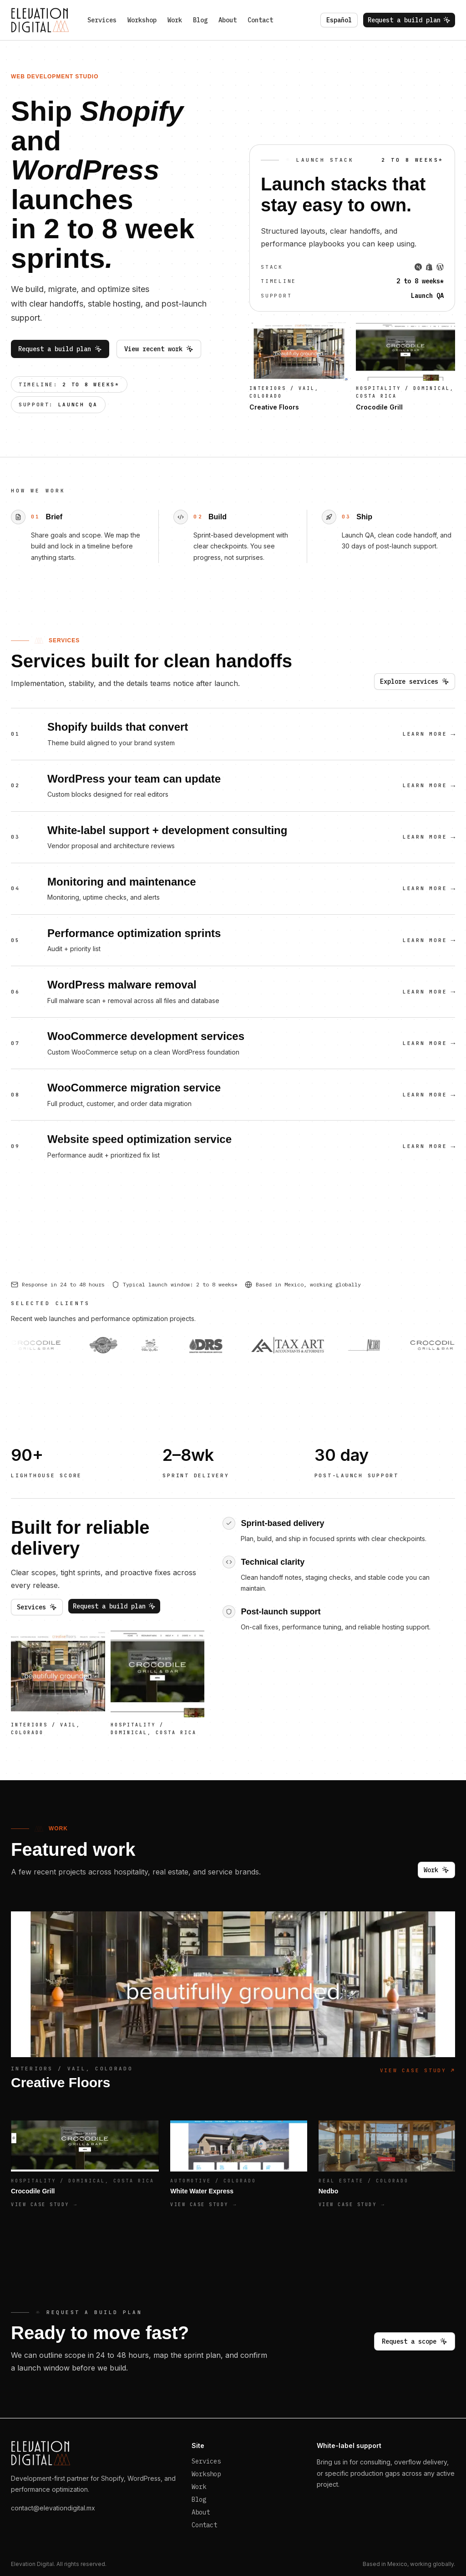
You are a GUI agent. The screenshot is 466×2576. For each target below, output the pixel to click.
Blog (200, 20)
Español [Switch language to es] (339, 20)
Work (174, 20)
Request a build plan (409, 20)
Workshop (142, 20)
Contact (260, 20)
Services (101, 20)
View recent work (158, 349)
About (227, 20)
